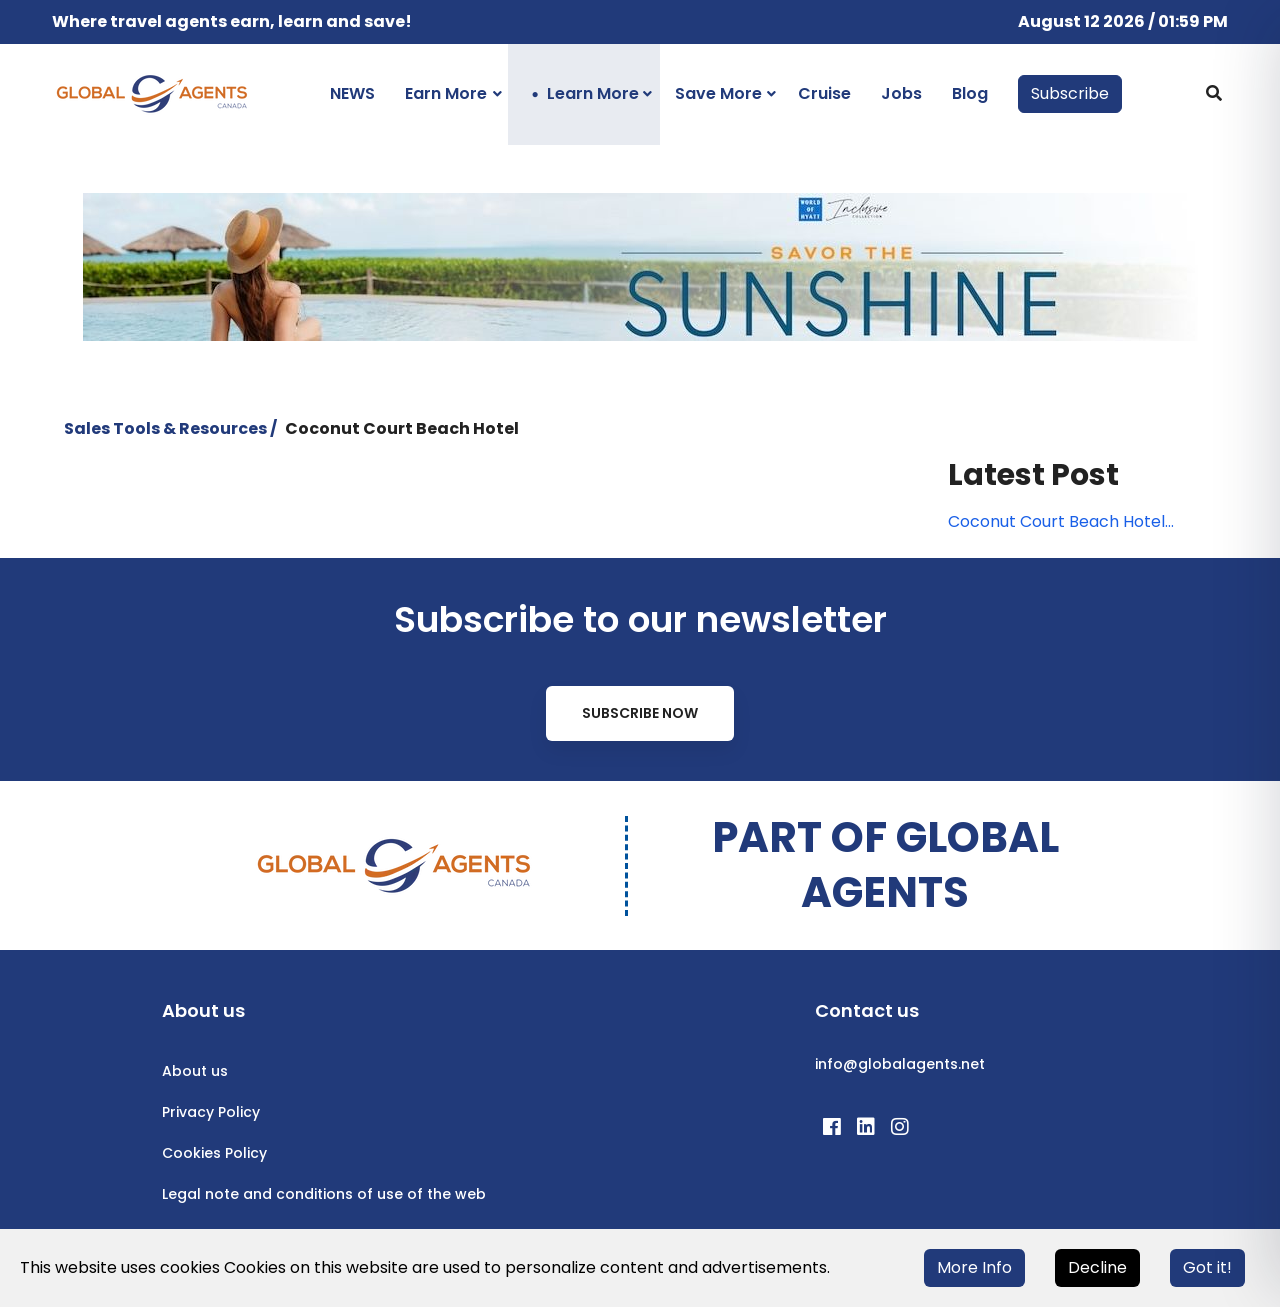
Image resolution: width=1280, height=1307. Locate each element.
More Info (974, 1267)
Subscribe (1070, 93)
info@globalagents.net (900, 1064)
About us (195, 1071)
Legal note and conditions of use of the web (324, 1194)
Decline (1097, 1267)
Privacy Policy (211, 1112)
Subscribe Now (640, 713)
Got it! (1207, 1267)
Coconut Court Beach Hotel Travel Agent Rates (1056, 522)
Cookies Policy (214, 1153)
